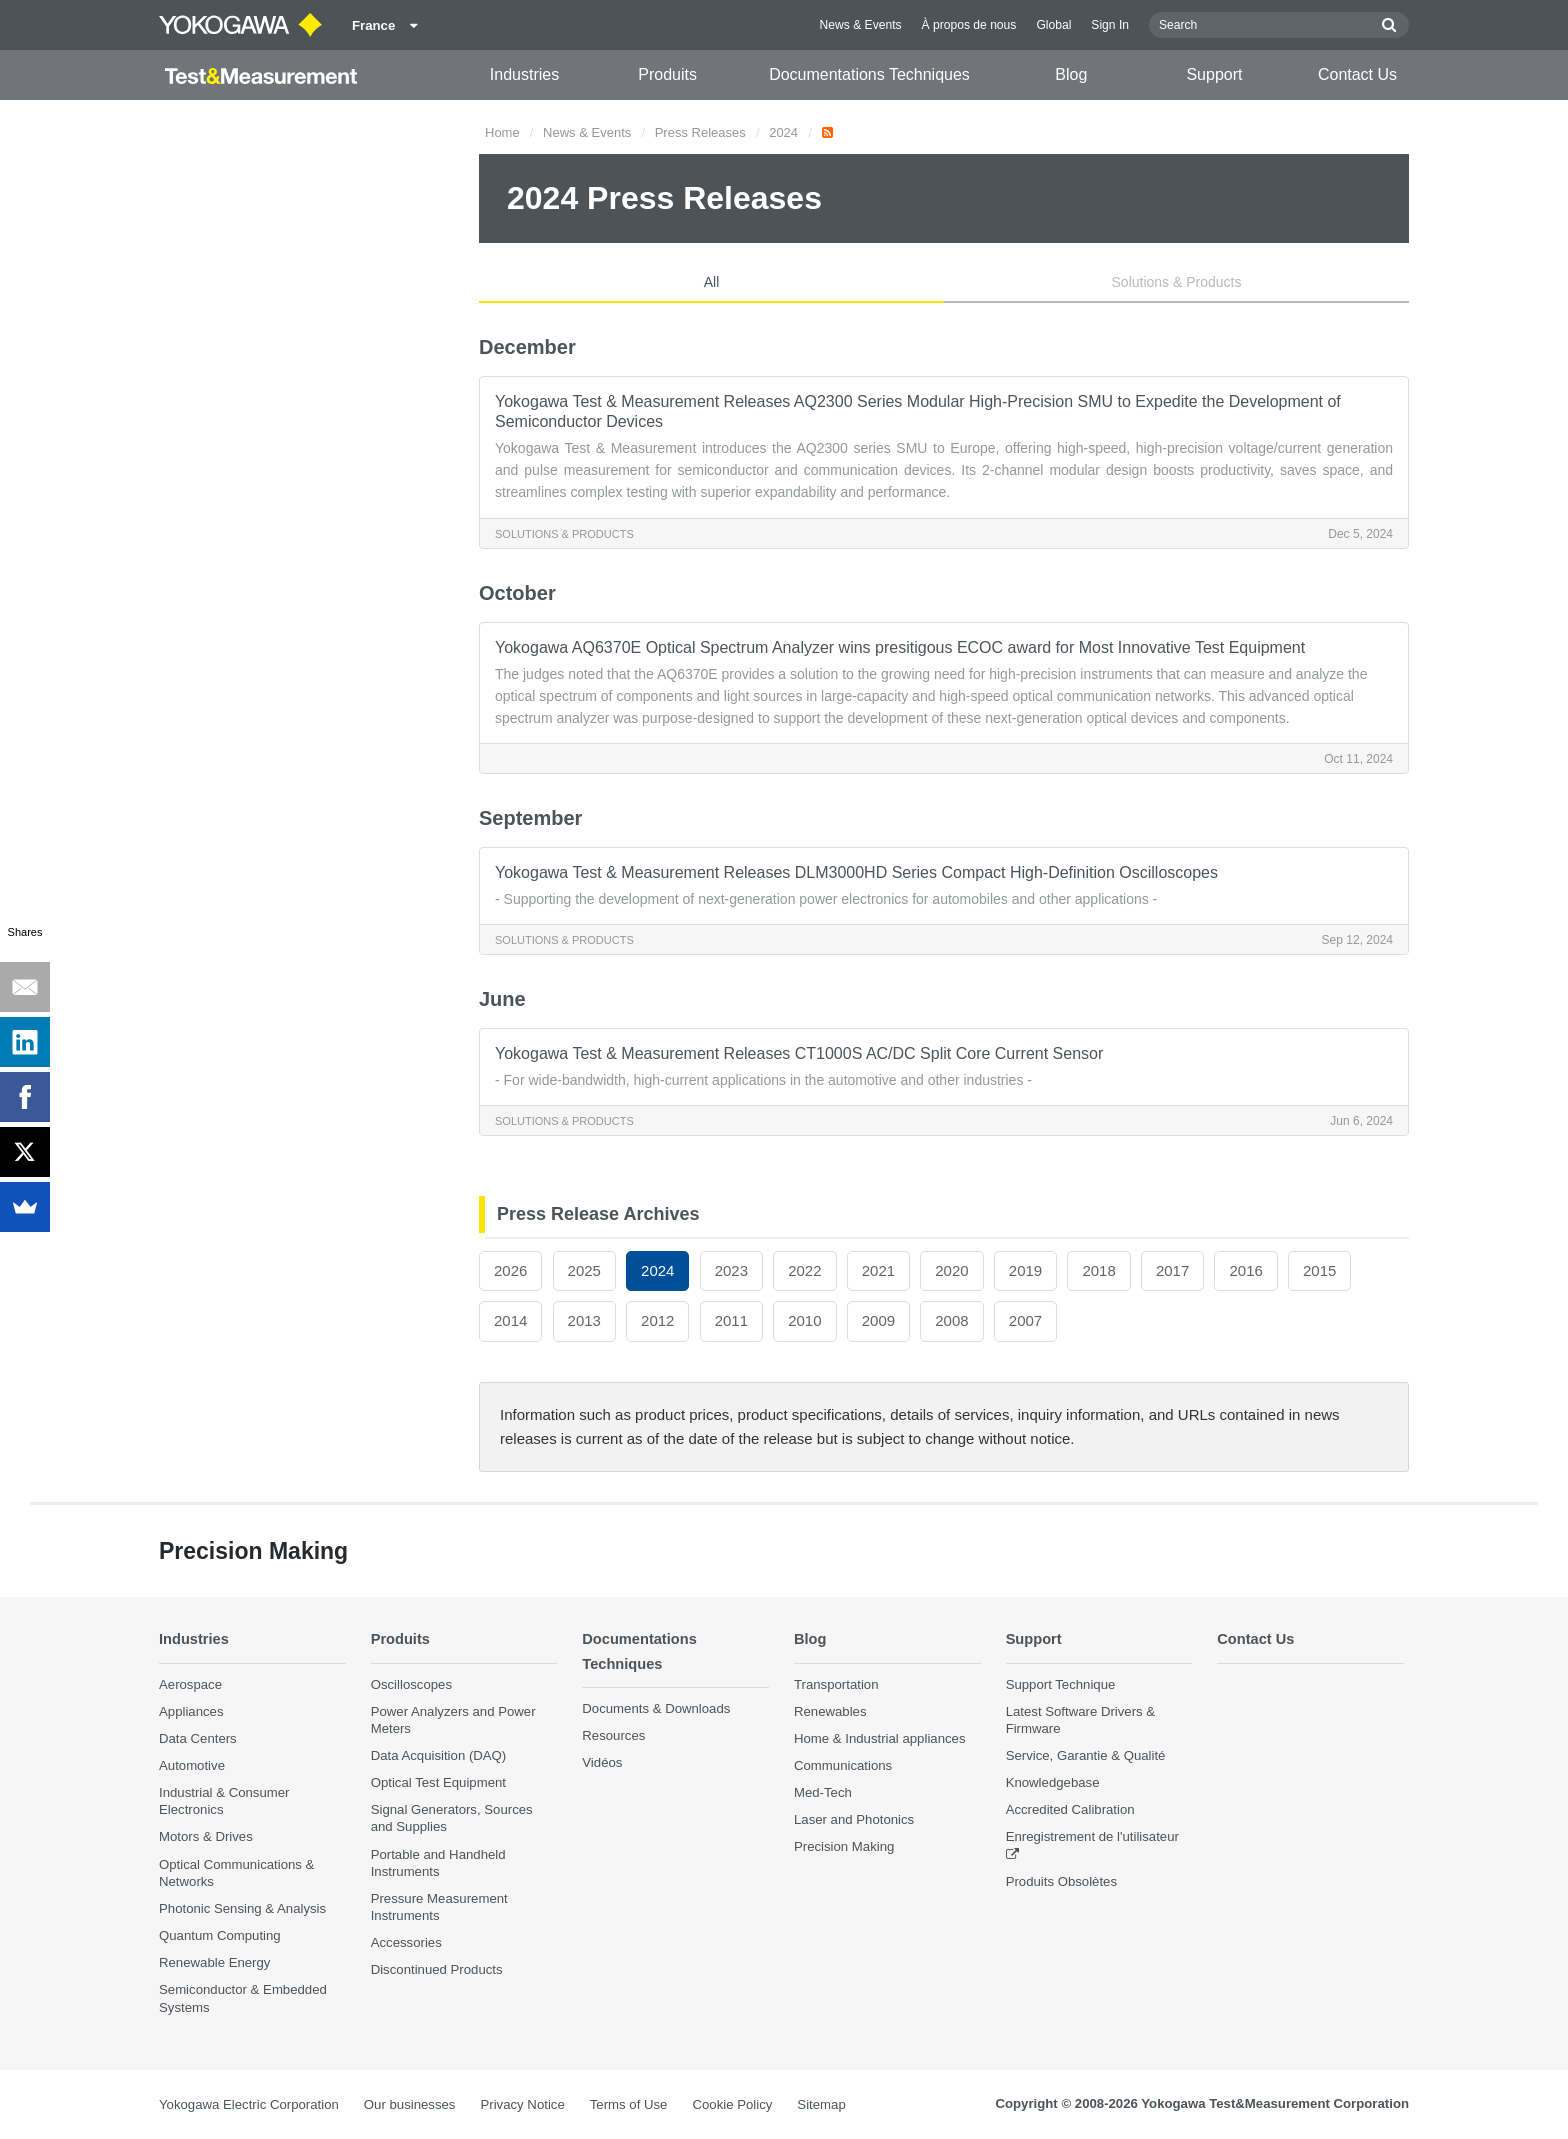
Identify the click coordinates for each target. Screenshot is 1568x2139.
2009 (878, 1320)
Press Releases (700, 132)
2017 (1172, 1270)
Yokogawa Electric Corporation (249, 2104)
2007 (1025, 1320)
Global (1053, 25)
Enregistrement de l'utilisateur (1092, 1837)
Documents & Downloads (656, 1708)
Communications (843, 1765)
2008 (951, 1320)
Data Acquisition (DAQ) (439, 1755)
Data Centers (198, 1738)
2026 (510, 1270)
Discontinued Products (437, 1970)
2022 (804, 1270)
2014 (510, 1320)
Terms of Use (629, 2104)
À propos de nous (969, 25)
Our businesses (410, 2104)
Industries (524, 74)
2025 (584, 1270)
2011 (731, 1320)
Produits (667, 74)
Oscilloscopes (411, 1684)
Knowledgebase (1053, 1782)
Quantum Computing (220, 1935)
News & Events (861, 25)
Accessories (406, 1943)
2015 (1319, 1270)
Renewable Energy (214, 1963)
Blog (1071, 74)
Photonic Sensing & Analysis (242, 1908)
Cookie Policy (732, 2104)
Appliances (191, 1711)
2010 (804, 1320)
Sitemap (821, 2104)
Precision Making (844, 1847)
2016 (1245, 1270)
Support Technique (1061, 1684)
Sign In (1110, 25)
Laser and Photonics (854, 1820)
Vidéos (602, 1763)
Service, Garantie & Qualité (1086, 1755)
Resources (613, 1736)
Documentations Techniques (869, 74)
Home (502, 132)
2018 (1098, 1270)
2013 (584, 1320)
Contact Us (1357, 74)
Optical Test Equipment (438, 1782)
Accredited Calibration (1070, 1810)
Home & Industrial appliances (880, 1738)
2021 (878, 1270)
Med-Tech (823, 1792)
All (712, 282)
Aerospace (190, 1684)
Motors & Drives (206, 1837)
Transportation (836, 1684)
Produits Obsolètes (1061, 1881)
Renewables (830, 1711)
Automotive (192, 1765)
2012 (657, 1320)
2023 (731, 1270)
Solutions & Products (1177, 282)
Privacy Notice (522, 2104)
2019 (1025, 1270)
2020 (951, 1270)
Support (1214, 74)
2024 (783, 132)
